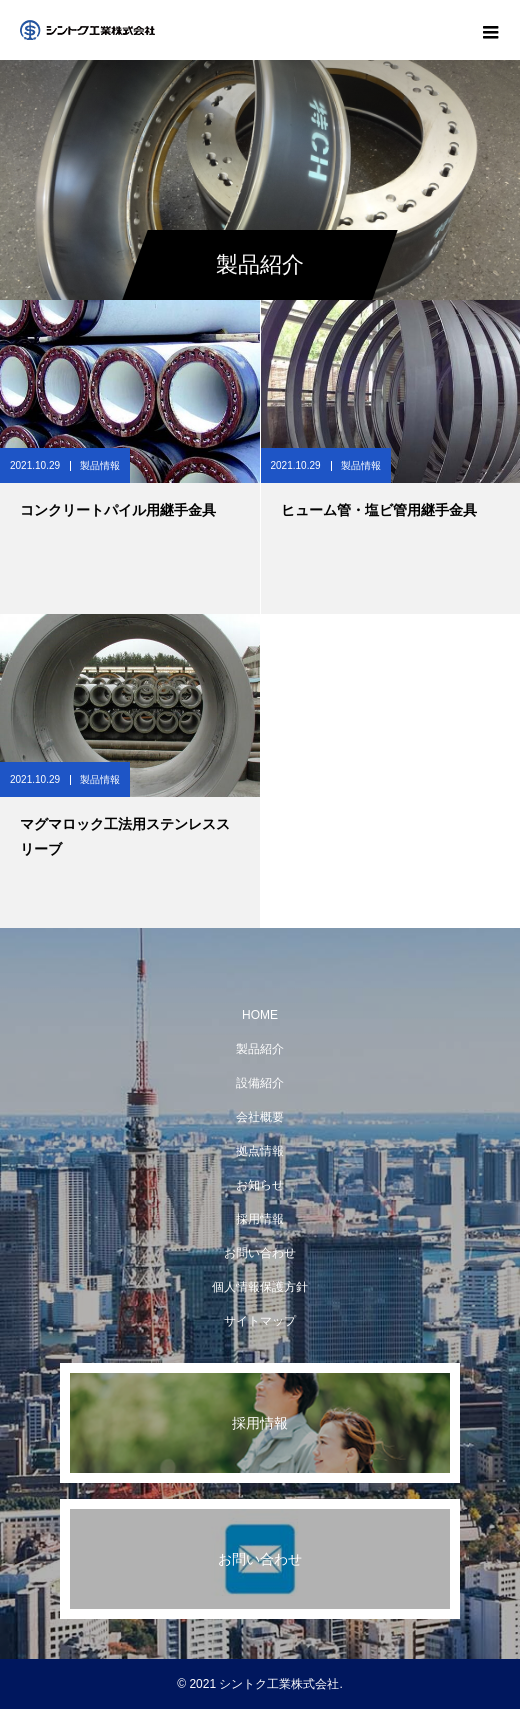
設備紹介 (260, 1083)
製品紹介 (260, 1049)
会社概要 (260, 1117)
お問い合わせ (260, 1253)
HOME (260, 1015)
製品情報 (100, 465)
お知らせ (260, 1185)
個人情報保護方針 (260, 1287)
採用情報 (260, 1219)
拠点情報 (260, 1151)
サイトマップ (260, 1321)
